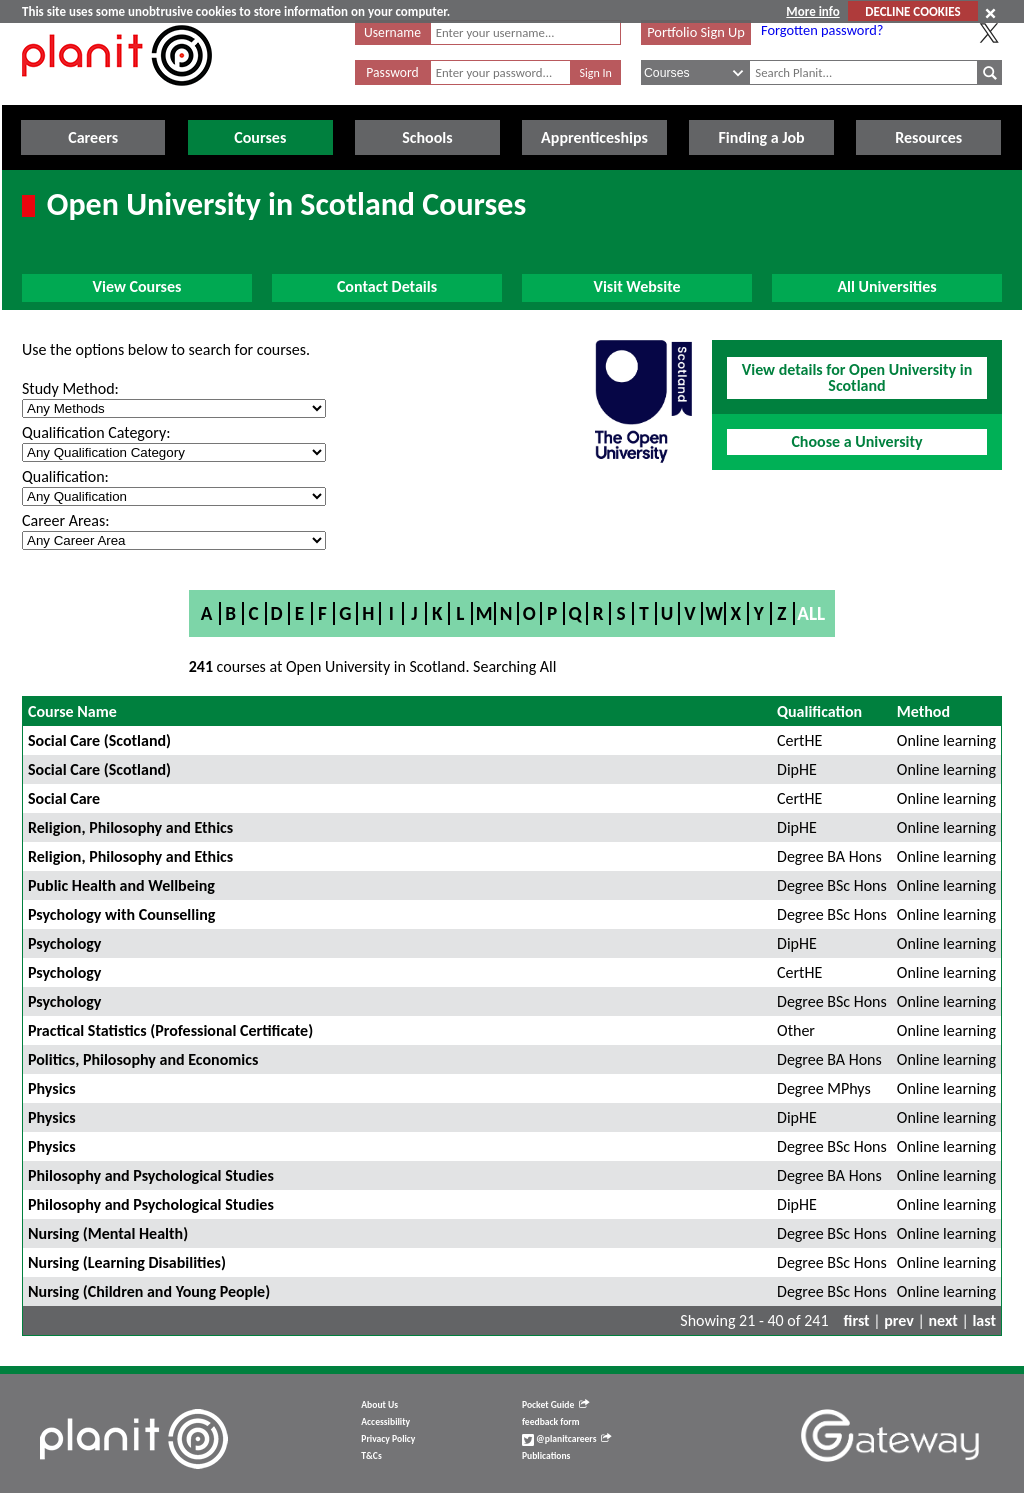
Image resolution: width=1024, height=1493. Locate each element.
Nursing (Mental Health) (108, 1233)
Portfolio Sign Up (696, 32)
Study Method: (70, 388)
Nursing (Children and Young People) (149, 1291)
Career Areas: (65, 520)
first (857, 1320)
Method (923, 711)
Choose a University (856, 441)
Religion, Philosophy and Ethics (130, 827)
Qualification (819, 711)
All (811, 613)
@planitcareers (567, 1439)
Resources (928, 137)
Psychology (64, 943)
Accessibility (385, 1422)
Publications (546, 1456)
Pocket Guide (555, 1405)
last (984, 1320)
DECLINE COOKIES (912, 11)
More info (812, 11)
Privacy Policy (388, 1439)
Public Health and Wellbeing (121, 885)
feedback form (551, 1422)
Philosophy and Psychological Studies (151, 1175)
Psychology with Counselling (121, 914)
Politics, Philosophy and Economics (143, 1059)
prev (899, 1320)
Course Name (72, 711)
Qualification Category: (96, 432)
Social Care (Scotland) (99, 740)
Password (392, 72)
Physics (52, 1088)
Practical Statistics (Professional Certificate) (170, 1030)
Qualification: (65, 476)
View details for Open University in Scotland (857, 377)
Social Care (64, 798)
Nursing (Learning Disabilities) (127, 1262)
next (943, 1320)
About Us (379, 1405)
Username (392, 32)
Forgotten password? (822, 30)
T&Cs (371, 1456)
